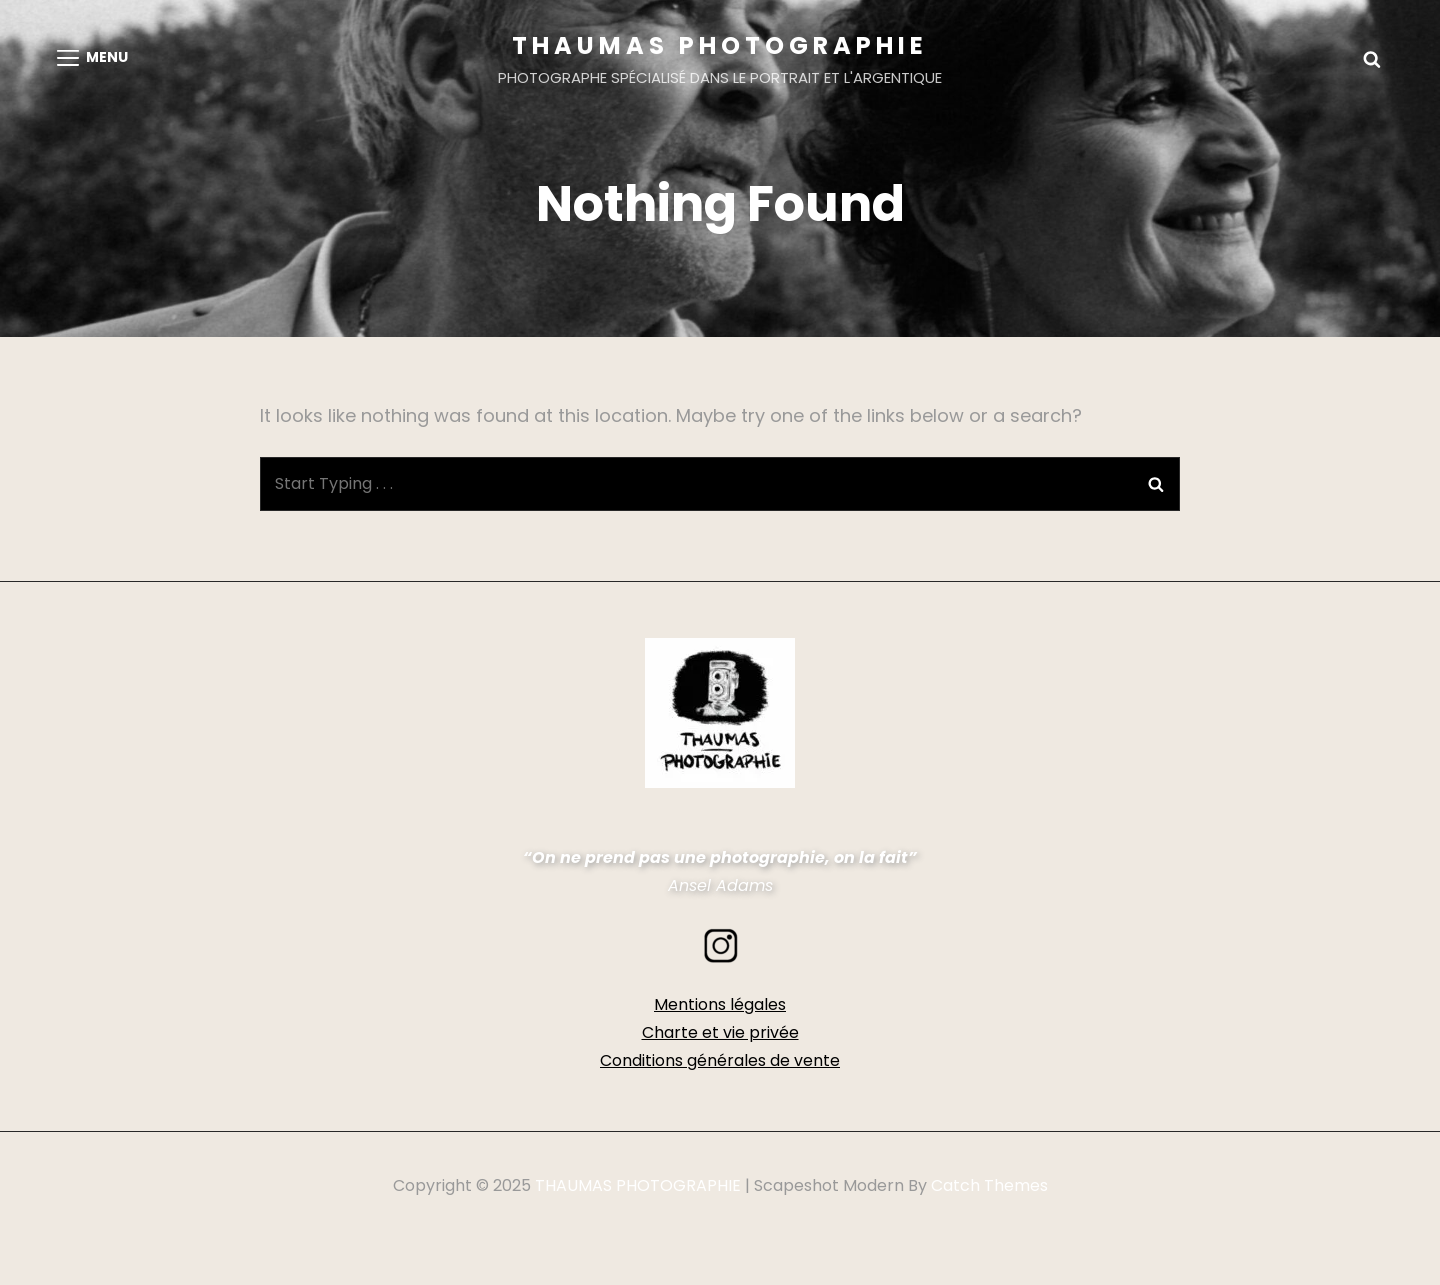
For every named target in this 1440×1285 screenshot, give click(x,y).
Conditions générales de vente (720, 1060)
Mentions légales (720, 1004)
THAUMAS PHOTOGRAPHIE (720, 45)
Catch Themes (989, 1185)
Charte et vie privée (720, 1032)
